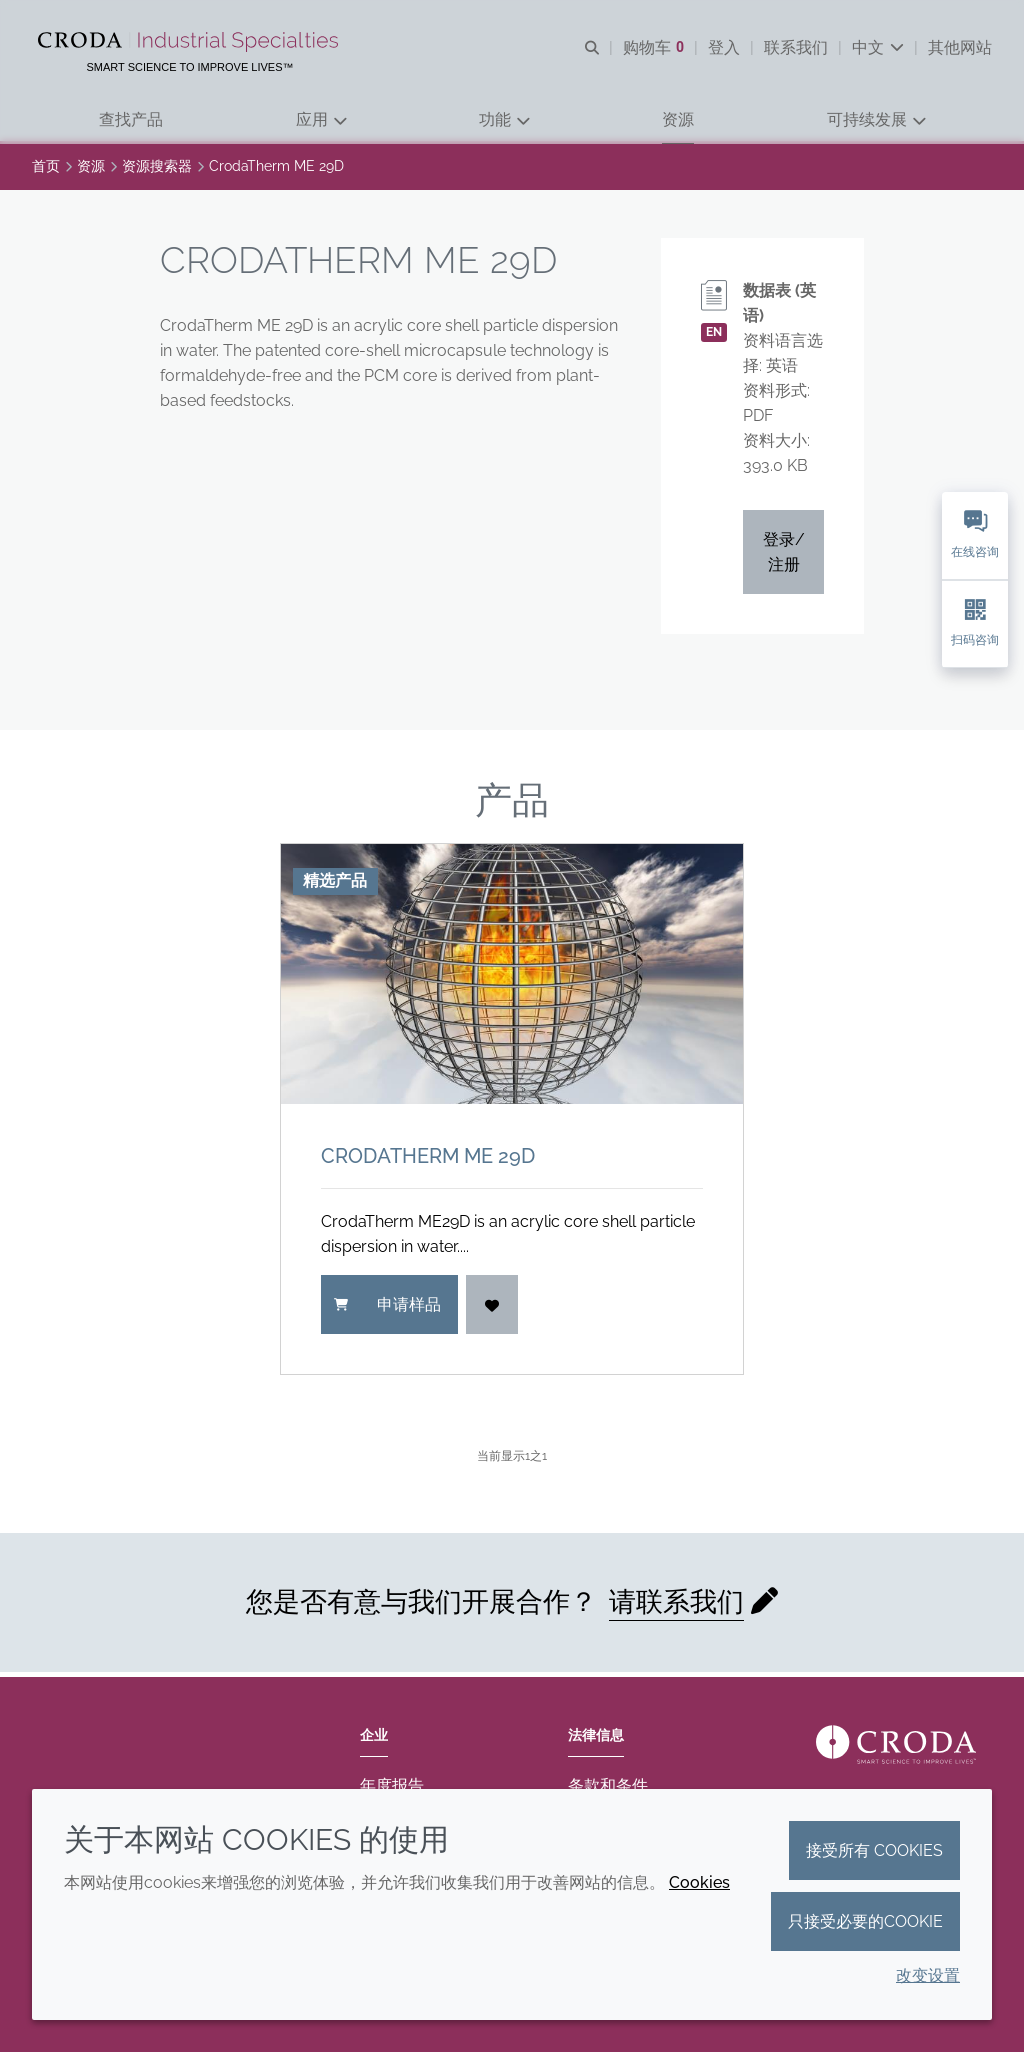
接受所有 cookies (874, 1850)
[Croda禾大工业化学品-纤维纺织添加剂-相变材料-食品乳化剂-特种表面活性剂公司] (190, 42)
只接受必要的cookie (865, 1921)
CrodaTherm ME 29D (428, 1161)
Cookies (699, 1882)
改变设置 (928, 1975)
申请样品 (387, 1309)
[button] (131, 120)
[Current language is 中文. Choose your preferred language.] (878, 47)
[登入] (492, 1309)
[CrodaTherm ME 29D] (512, 979)
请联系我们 (676, 1606)
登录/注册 (784, 557)
